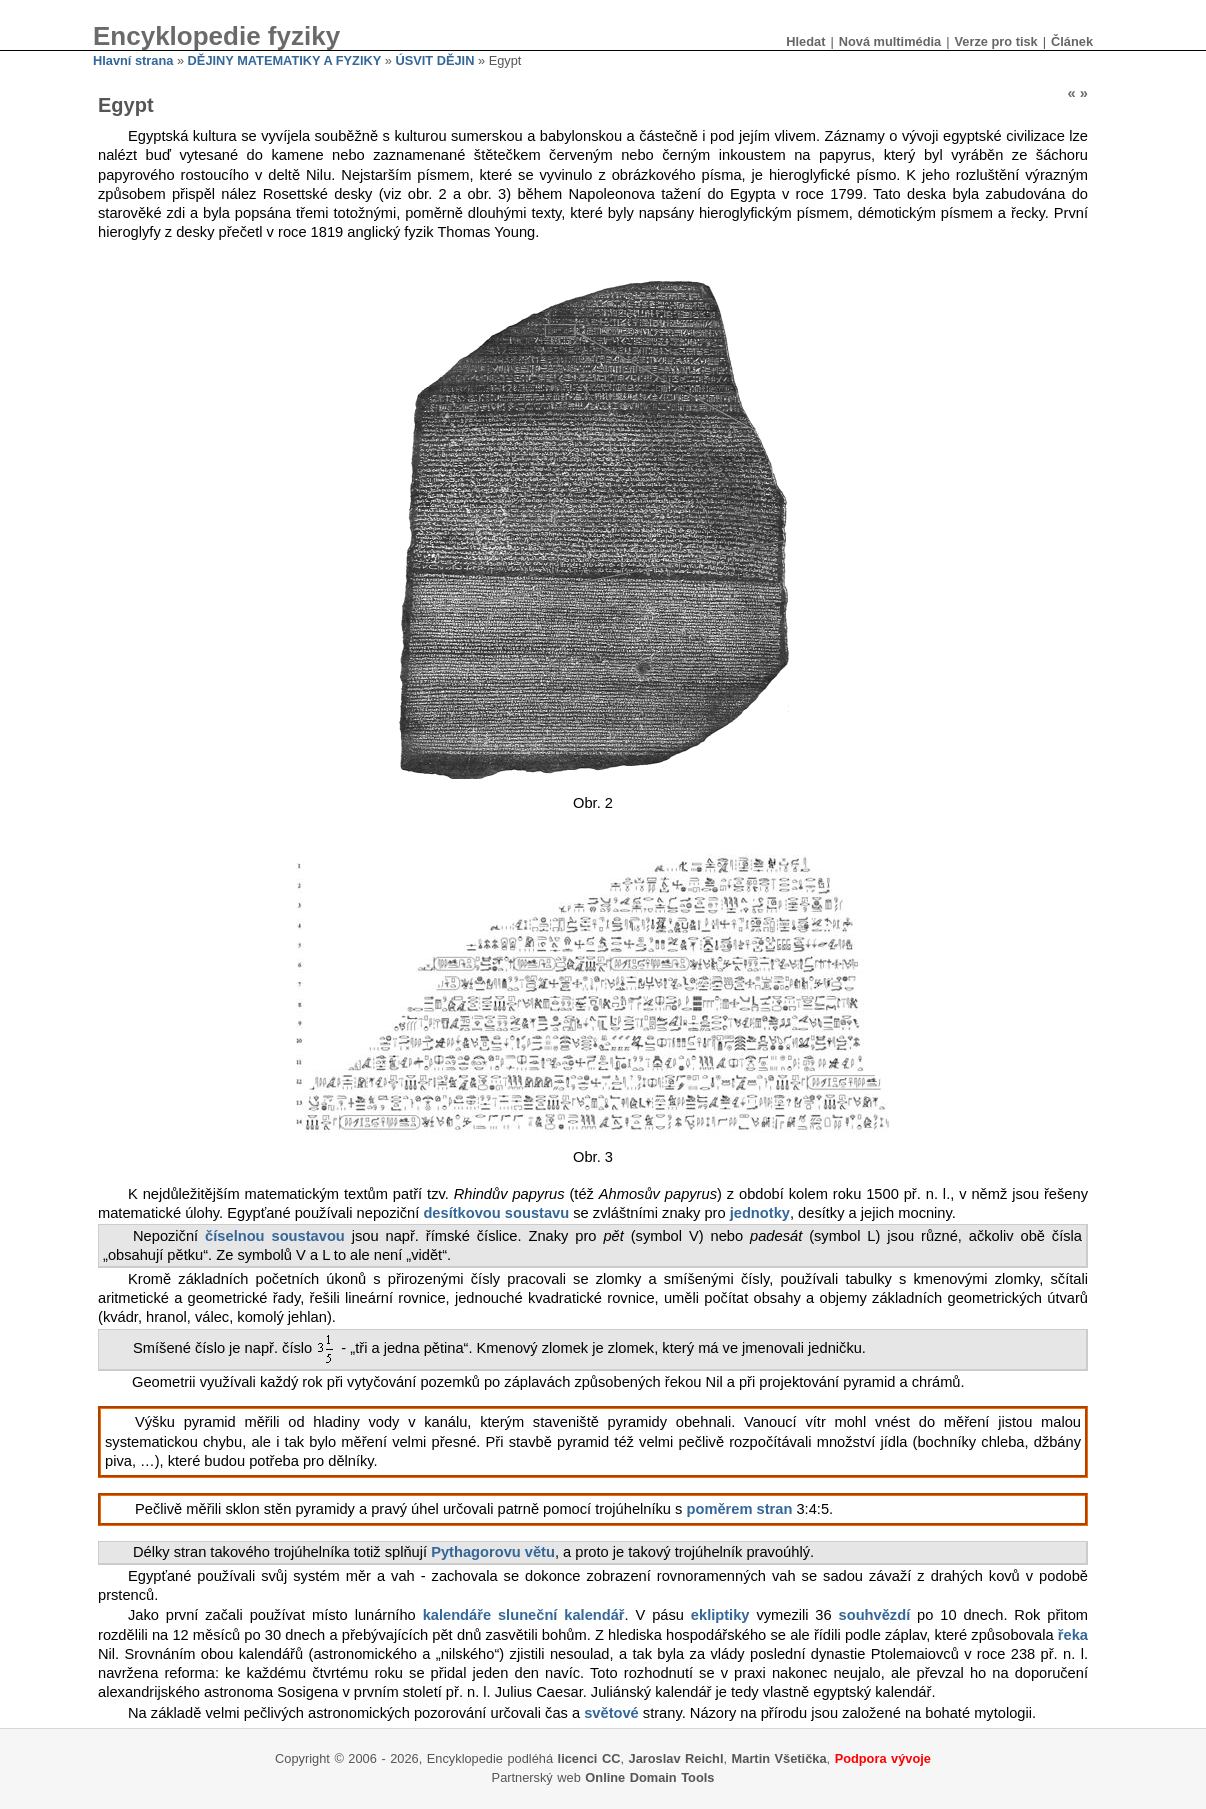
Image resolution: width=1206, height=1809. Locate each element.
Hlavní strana (133, 60)
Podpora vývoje (883, 1758)
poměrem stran (740, 1509)
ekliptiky (720, 1615)
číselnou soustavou (275, 1236)
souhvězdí (875, 1615)
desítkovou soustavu (496, 1213)
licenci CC (589, 1758)
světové (611, 1713)
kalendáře (457, 1615)
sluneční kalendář (561, 1615)
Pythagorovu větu (493, 1552)
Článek (1072, 41)
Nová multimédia (890, 41)
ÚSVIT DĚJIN (434, 60)
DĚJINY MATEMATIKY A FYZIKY (285, 60)
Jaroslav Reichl (676, 1758)
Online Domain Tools (649, 1777)
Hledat (805, 41)
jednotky (760, 1213)
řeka (1073, 1635)
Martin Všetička (779, 1758)
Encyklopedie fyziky (216, 36)
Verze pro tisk (995, 41)
